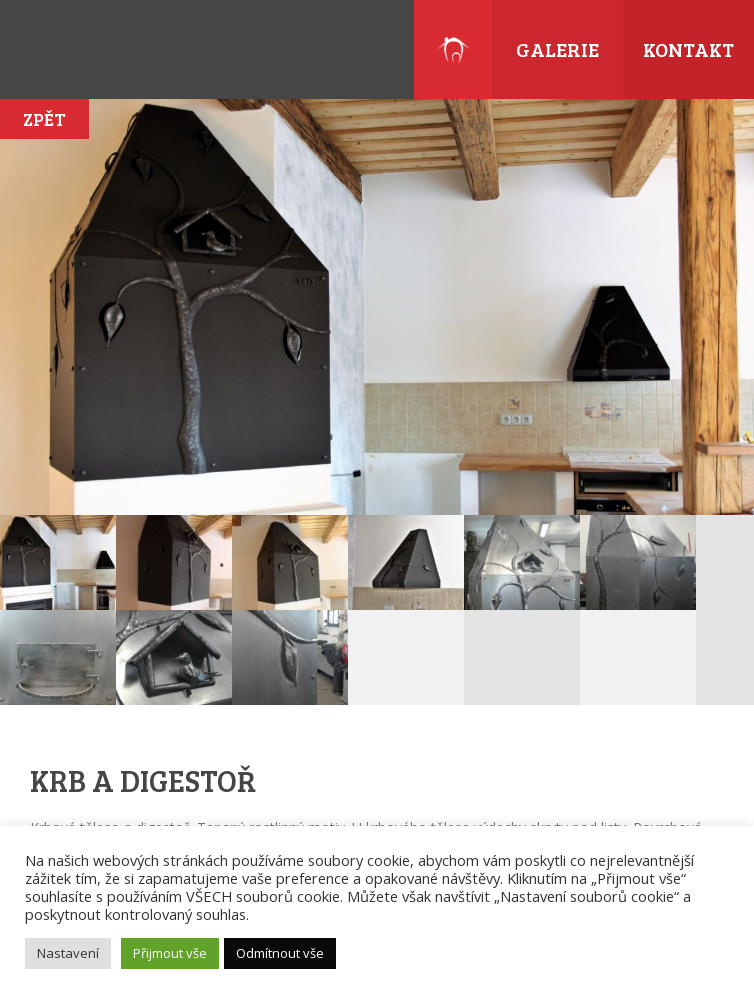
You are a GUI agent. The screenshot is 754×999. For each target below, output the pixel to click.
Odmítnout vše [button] (280, 953)
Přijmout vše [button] (170, 953)
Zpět (44, 119)
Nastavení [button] (68, 953)
